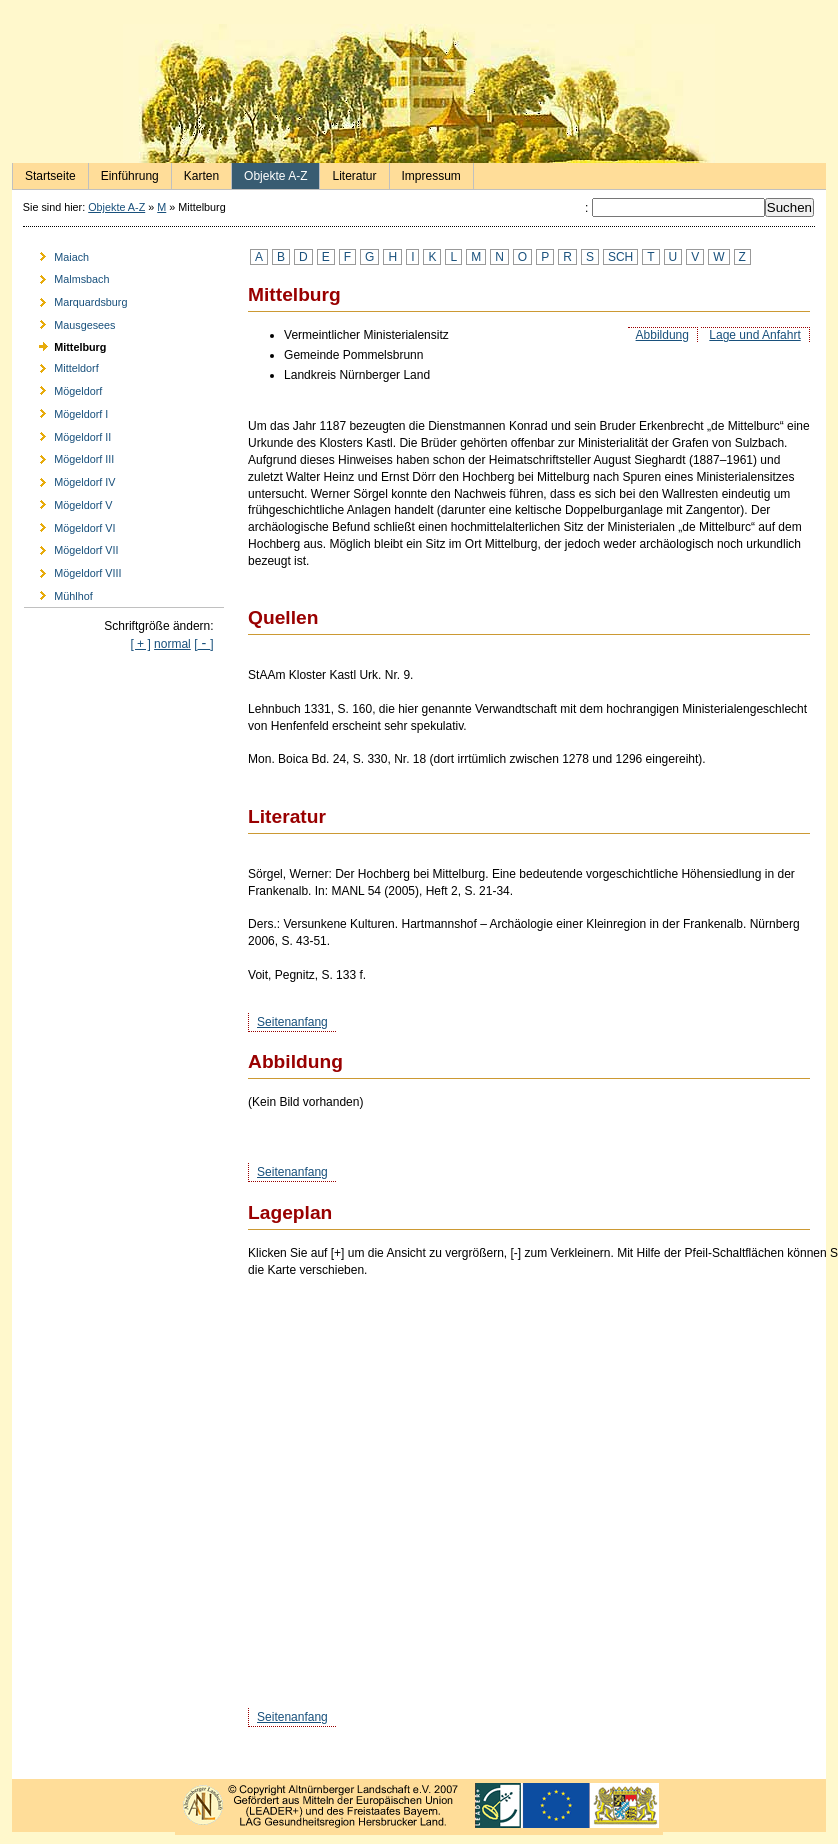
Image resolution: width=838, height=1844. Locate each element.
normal (172, 644)
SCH (620, 257)
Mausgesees (69, 321)
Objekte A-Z (269, 173)
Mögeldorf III (69, 456)
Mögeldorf (63, 388)
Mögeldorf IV (69, 479)
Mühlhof (58, 593)
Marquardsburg (75, 299)
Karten (195, 173)
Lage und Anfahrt (754, 335)
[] (203, 644)
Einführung (124, 173)
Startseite (44, 173)
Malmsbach (66, 276)
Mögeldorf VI (69, 524)
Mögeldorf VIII (72, 570)
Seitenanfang (292, 1022)
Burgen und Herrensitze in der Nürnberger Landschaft (419, 93)
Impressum (425, 173)
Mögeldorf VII (71, 547)
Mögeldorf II (67, 433)
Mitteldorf (61, 365)
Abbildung (662, 335)
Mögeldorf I (66, 410)
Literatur (348, 173)
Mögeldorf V (68, 501)
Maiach (56, 253)
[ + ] (140, 644)
